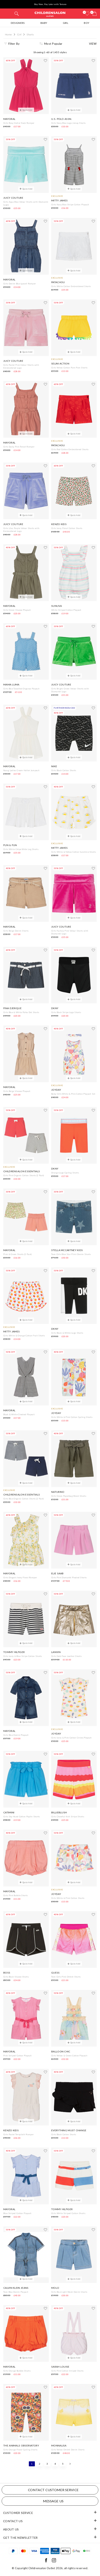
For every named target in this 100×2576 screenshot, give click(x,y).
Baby (43, 22)
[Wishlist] (87, 13)
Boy (86, 22)
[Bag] (94, 13)
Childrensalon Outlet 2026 (45, 2568)
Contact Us (13, 2521)
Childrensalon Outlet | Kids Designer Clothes (50, 14)
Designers (18, 22)
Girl (65, 22)
